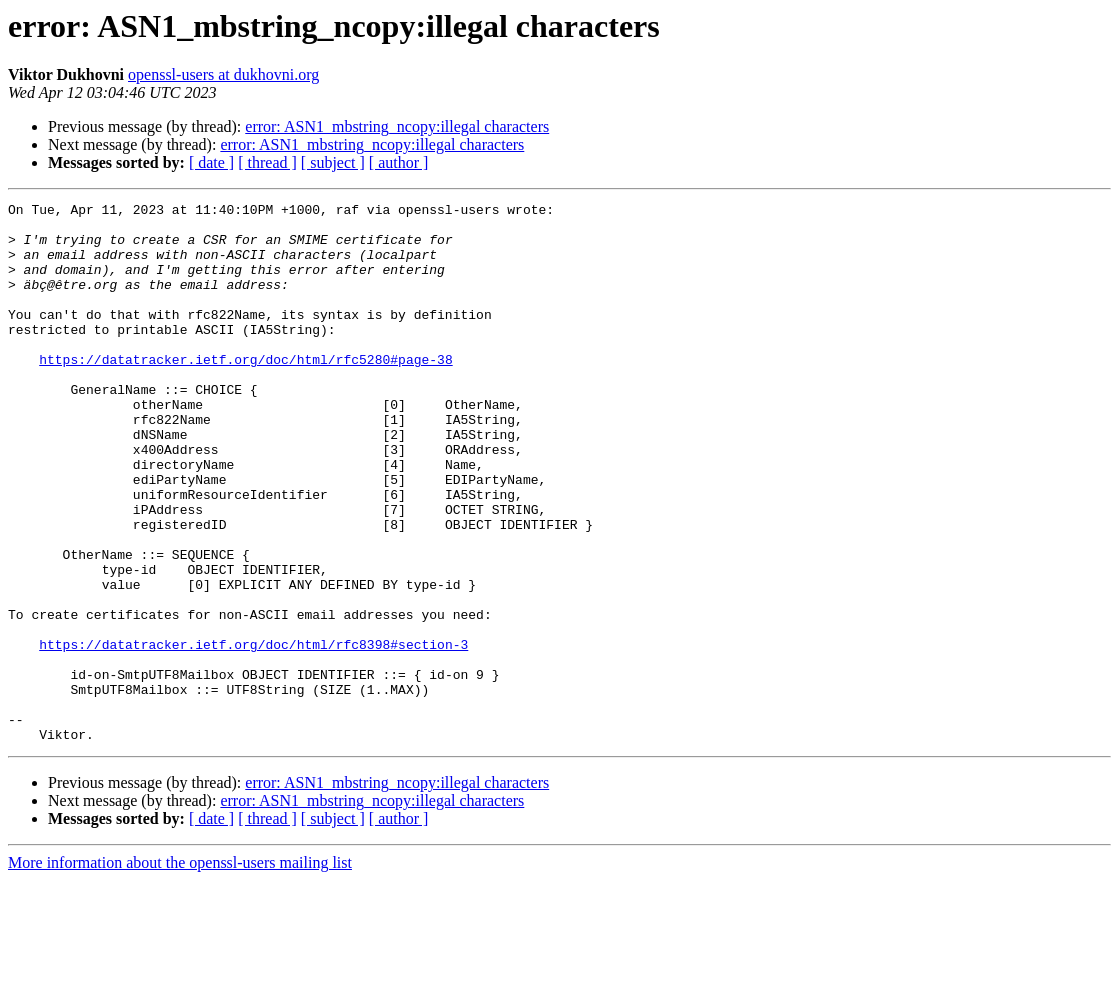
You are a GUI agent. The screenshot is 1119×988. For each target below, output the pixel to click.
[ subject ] (333, 162)
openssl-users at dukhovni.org (223, 74)
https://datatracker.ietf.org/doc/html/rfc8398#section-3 (253, 734)
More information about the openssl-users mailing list (180, 970)
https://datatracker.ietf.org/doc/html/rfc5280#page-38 (245, 392)
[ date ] (211, 162)
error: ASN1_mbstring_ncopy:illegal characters (397, 126)
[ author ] (399, 162)
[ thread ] (267, 162)
